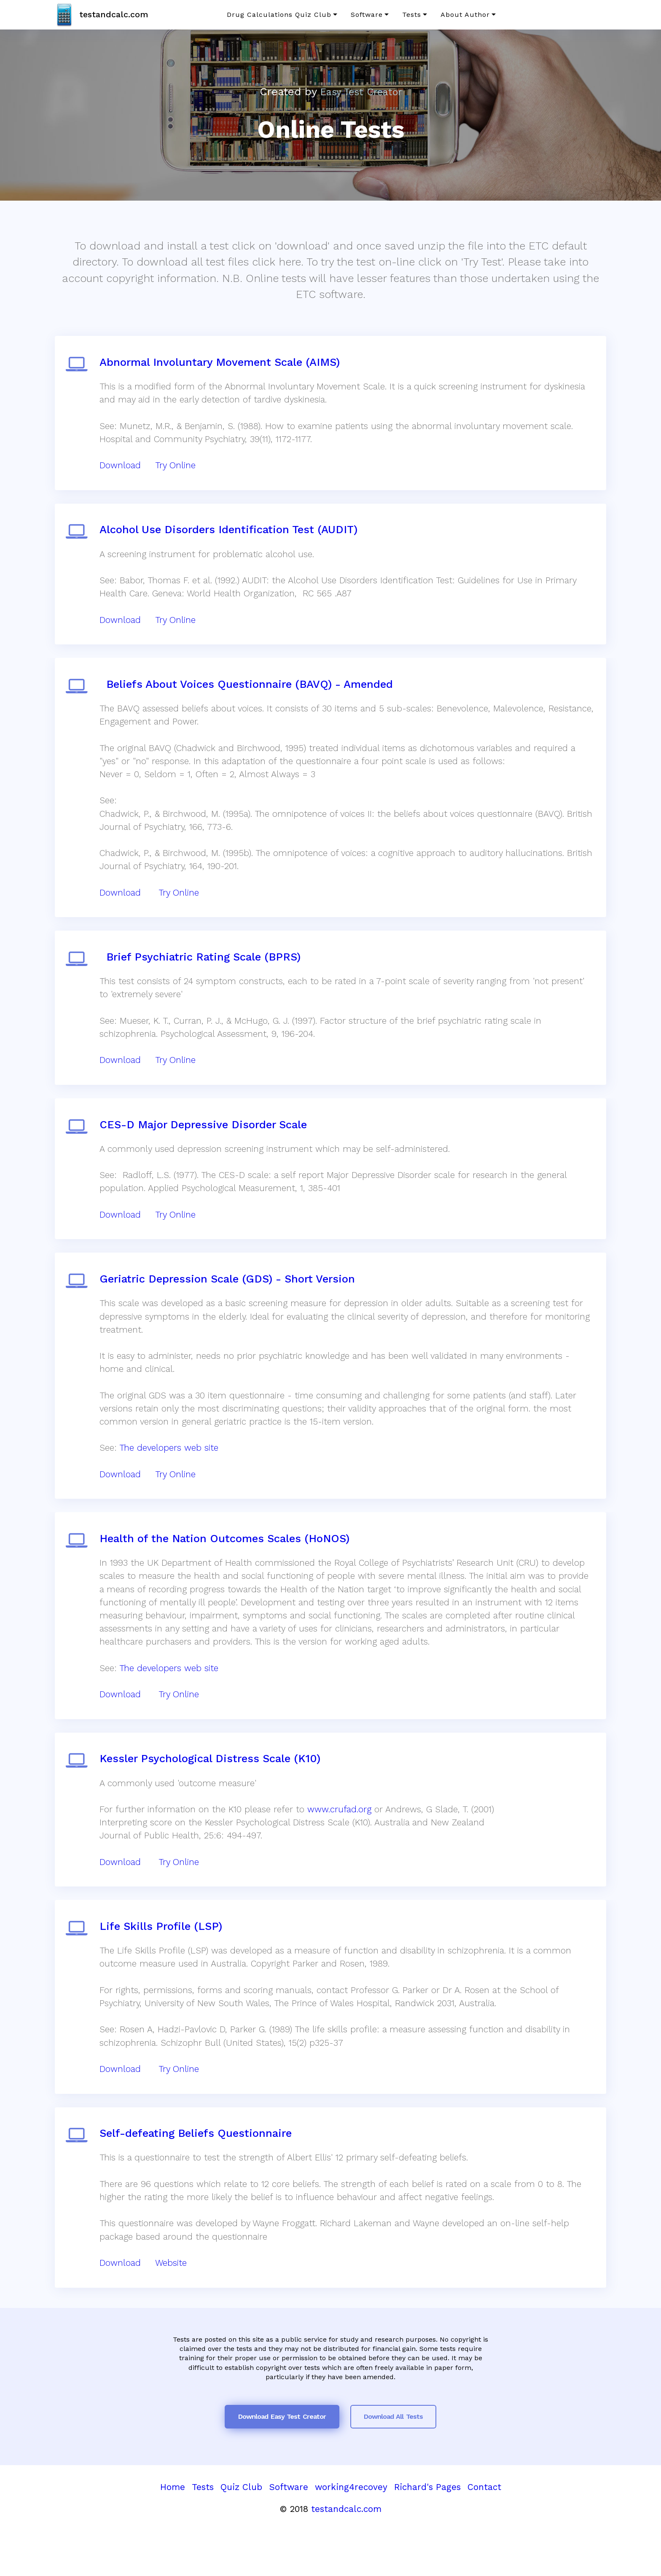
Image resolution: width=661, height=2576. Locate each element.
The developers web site (171, 1473)
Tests (411, 15)
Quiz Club (241, 2534)
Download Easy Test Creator (282, 2463)
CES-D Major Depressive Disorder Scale (205, 1145)
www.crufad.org (342, 1844)
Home (172, 2534)
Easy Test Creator (361, 91)
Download (122, 468)
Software (367, 15)
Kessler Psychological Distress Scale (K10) (212, 1793)
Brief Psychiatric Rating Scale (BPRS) (202, 973)
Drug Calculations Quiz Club (279, 15)
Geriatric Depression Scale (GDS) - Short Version (229, 1304)
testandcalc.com (115, 14)
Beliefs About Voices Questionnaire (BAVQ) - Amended (248, 696)
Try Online (178, 468)
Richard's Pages (427, 2534)
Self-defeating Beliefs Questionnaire (198, 2177)
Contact (484, 2534)
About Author (465, 15)
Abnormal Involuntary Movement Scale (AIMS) (222, 364)
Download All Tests (393, 2463)
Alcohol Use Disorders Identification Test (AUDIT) (231, 536)
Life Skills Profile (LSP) (163, 1965)
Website (173, 2307)
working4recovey (351, 2534)
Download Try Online (152, 1725)
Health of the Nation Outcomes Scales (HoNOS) (227, 1568)
